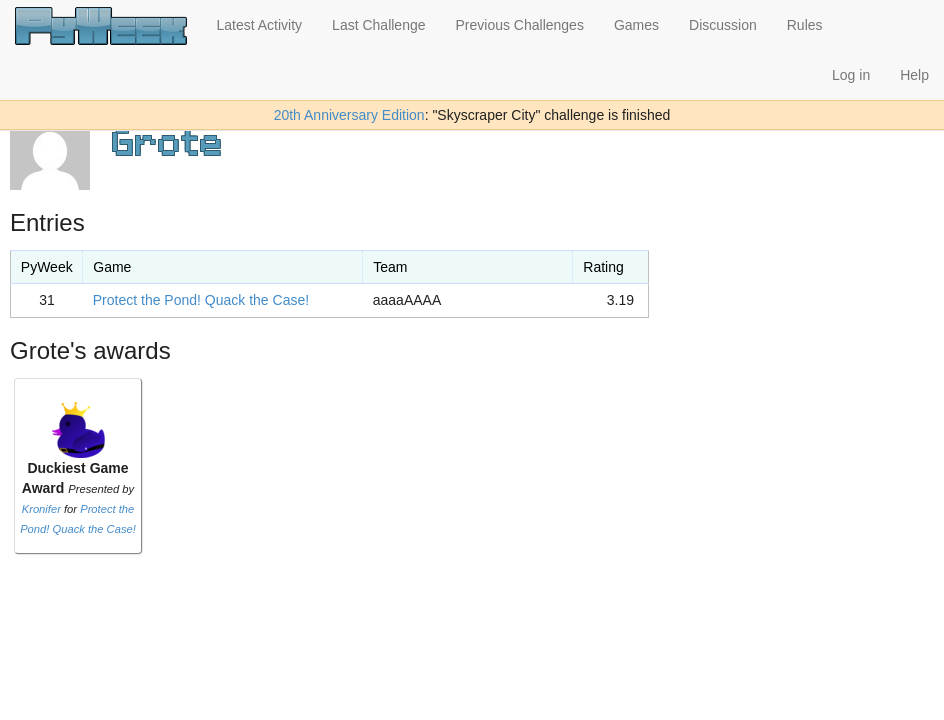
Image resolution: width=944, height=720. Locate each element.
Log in (851, 75)
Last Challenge (378, 25)
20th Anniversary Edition (349, 115)
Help (914, 75)
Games (636, 25)
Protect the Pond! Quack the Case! (201, 300)
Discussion (723, 25)
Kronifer (41, 509)
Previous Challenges (520, 25)
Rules (805, 25)
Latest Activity (260, 25)
